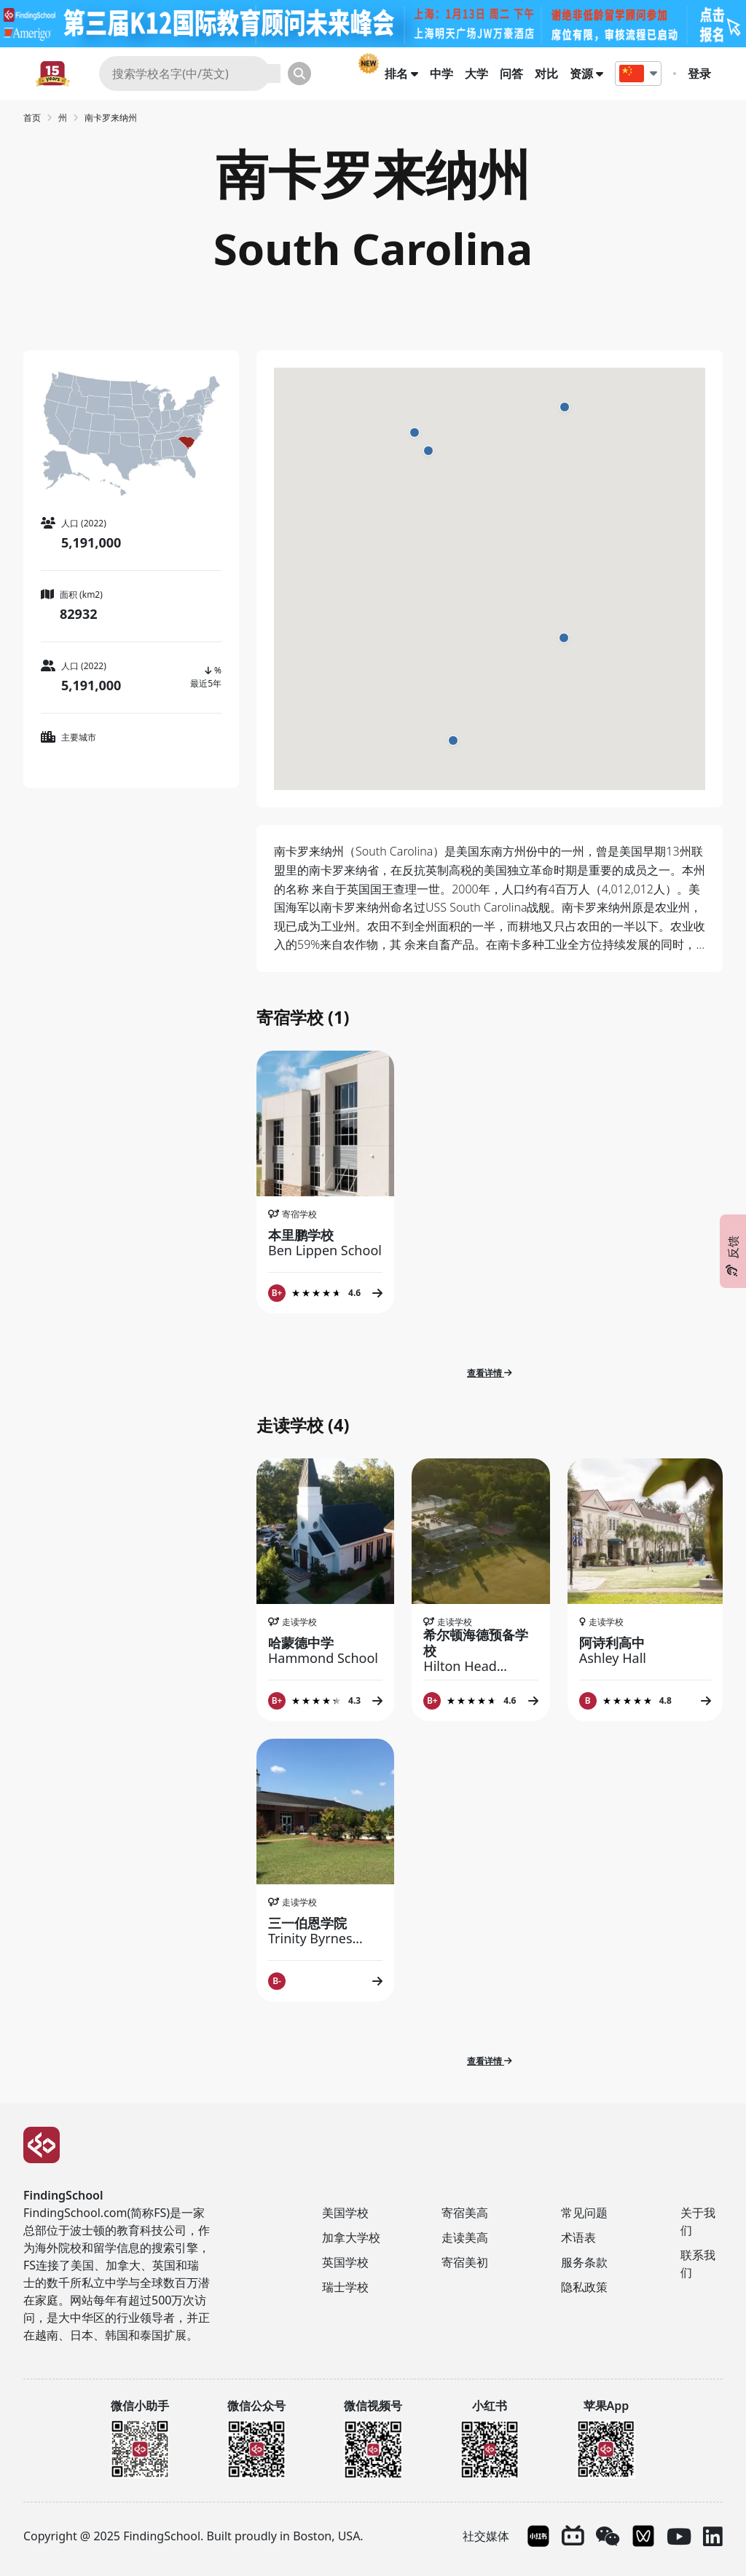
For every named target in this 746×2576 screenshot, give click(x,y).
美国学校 (345, 2213)
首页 (32, 117)
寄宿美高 (464, 2213)
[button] (414, 432)
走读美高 (464, 2237)
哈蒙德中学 (325, 1650)
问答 (511, 74)
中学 (441, 74)
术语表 (578, 2237)
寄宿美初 (464, 2262)
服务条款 (584, 2262)
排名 (401, 74)
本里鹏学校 (325, 1242)
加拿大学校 (351, 2237)
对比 (546, 74)
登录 (699, 74)
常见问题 (584, 2213)
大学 (476, 74)
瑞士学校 (345, 2287)
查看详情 (489, 1373)
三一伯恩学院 (325, 1930)
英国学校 (345, 2262)
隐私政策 (584, 2287)
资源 (586, 74)
